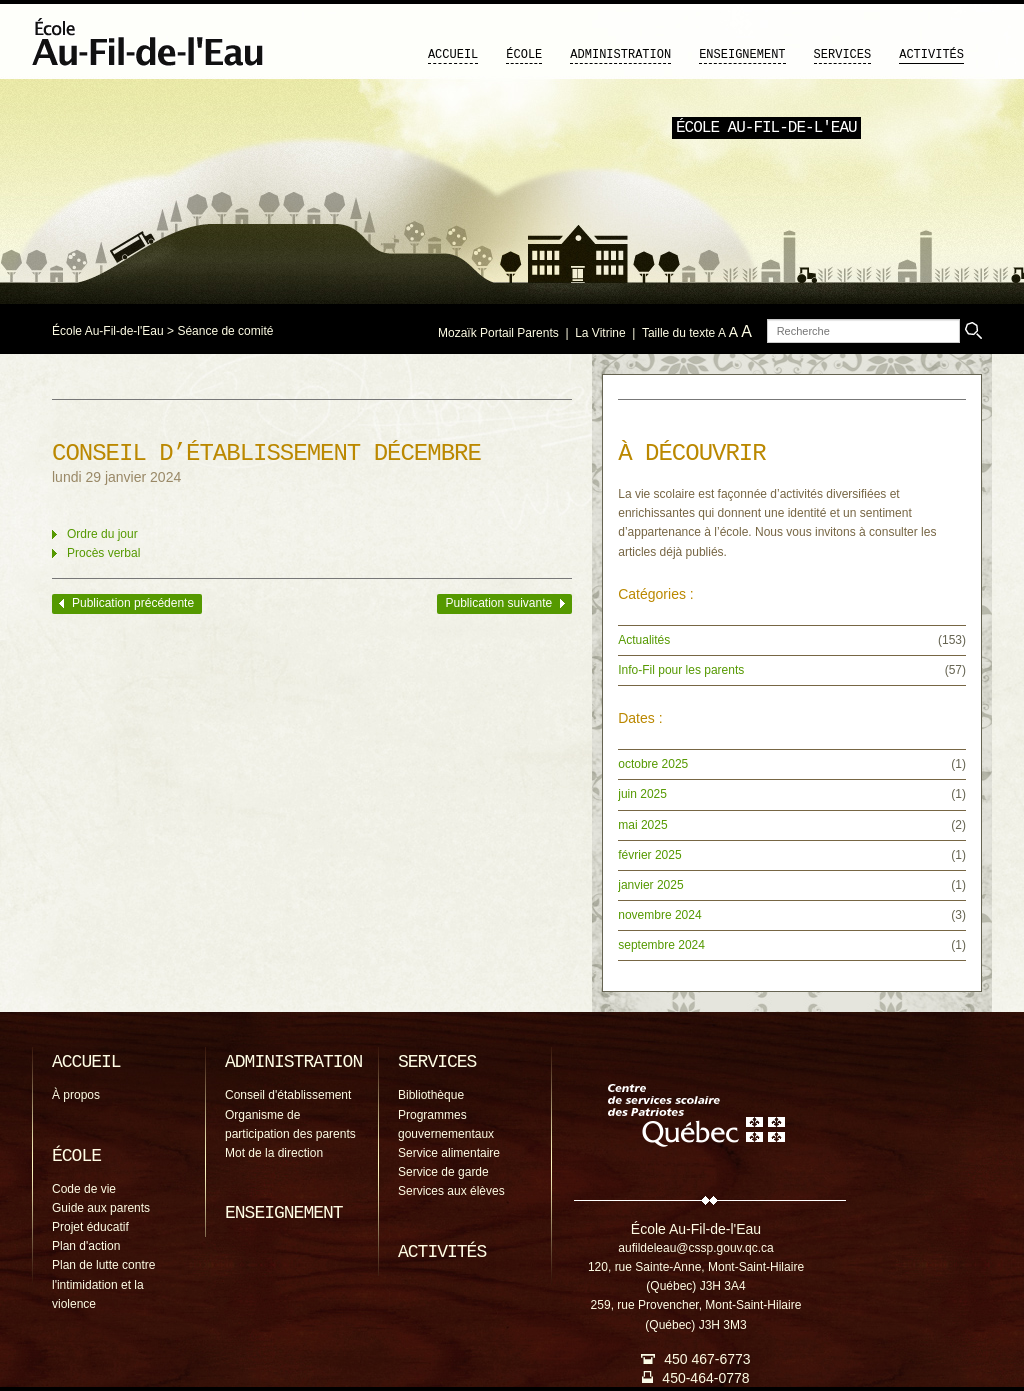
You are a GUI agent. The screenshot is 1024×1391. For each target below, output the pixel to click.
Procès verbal (103, 553)
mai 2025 (642, 825)
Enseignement (742, 55)
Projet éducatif (90, 1227)
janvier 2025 (650, 885)
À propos (76, 1095)
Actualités (644, 640)
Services (843, 55)
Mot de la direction (274, 1153)
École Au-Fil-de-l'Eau (108, 331)
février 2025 (649, 855)
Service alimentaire (449, 1153)
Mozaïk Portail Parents (498, 333)
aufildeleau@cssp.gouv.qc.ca (695, 1248)
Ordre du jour (102, 534)
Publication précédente (133, 603)
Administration (620, 55)
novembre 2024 (659, 915)
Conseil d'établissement (288, 1095)
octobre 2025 (653, 764)
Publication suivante (498, 603)
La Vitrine (600, 333)
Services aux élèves (451, 1191)
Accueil (453, 55)
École (524, 55)
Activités (931, 55)
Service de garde (443, 1172)
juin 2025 (642, 794)
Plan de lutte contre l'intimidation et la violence (103, 1284)
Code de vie (84, 1189)
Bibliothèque (431, 1095)
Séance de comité (225, 331)
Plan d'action (86, 1246)
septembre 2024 (661, 945)
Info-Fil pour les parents (681, 670)
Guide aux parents (101, 1208)
